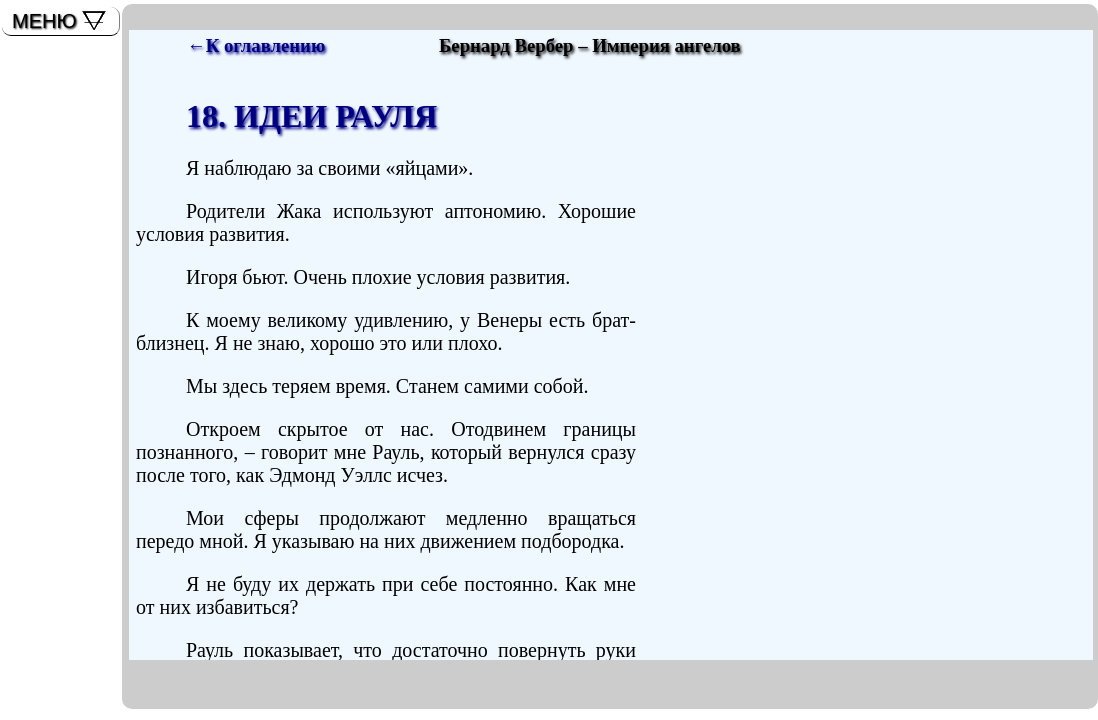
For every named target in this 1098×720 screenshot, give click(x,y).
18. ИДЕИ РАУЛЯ (311, 116)
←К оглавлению (256, 45)
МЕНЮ (44, 21)
